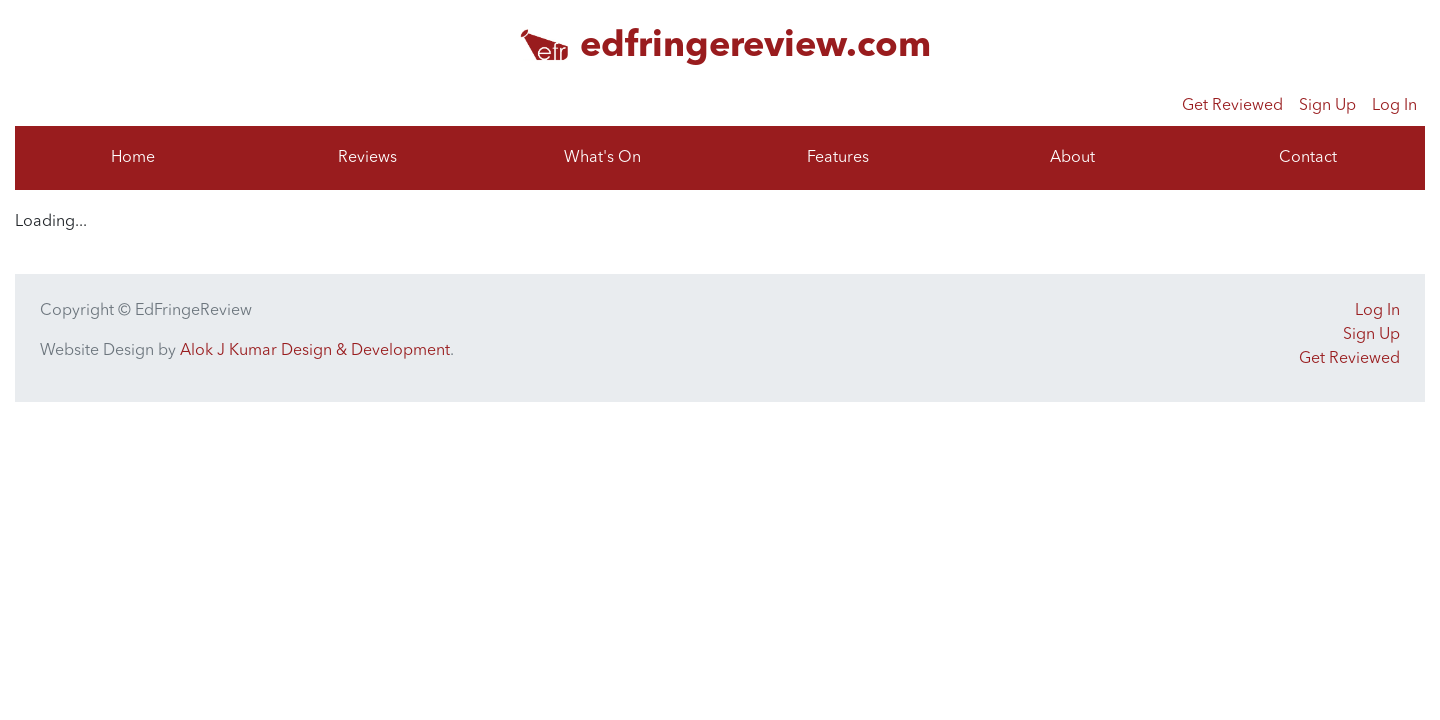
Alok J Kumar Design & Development (315, 351)
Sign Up (1327, 106)
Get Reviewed (1232, 106)
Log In (1394, 106)
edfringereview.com (755, 47)
